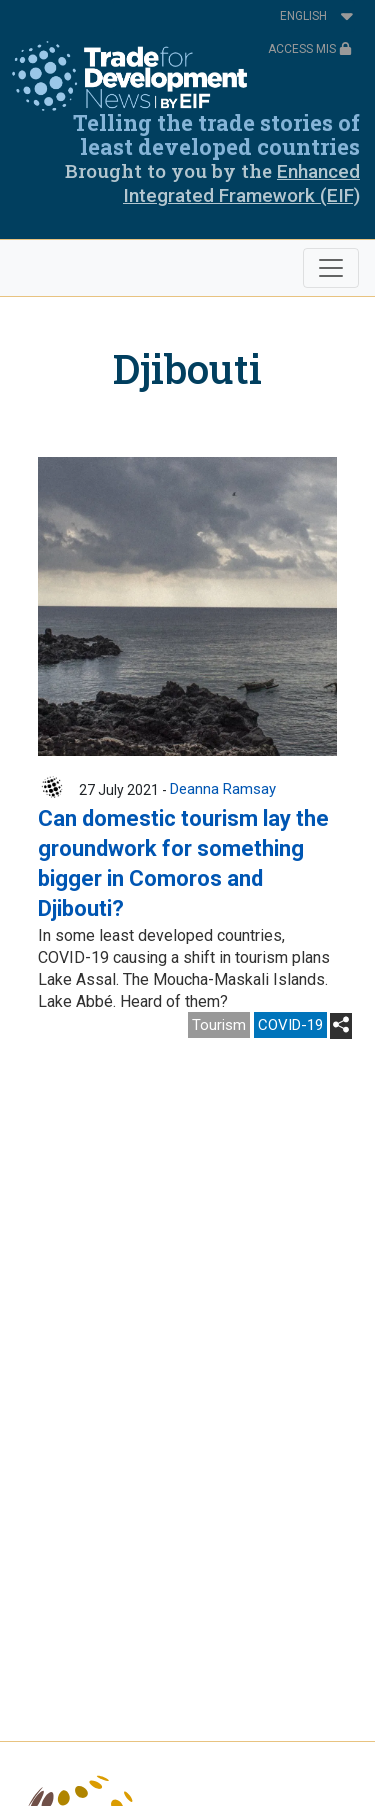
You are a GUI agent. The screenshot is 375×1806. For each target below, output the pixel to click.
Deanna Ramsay (223, 789)
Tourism (219, 1025)
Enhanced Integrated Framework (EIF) (241, 183)
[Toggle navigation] (331, 268)
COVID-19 (290, 1025)
